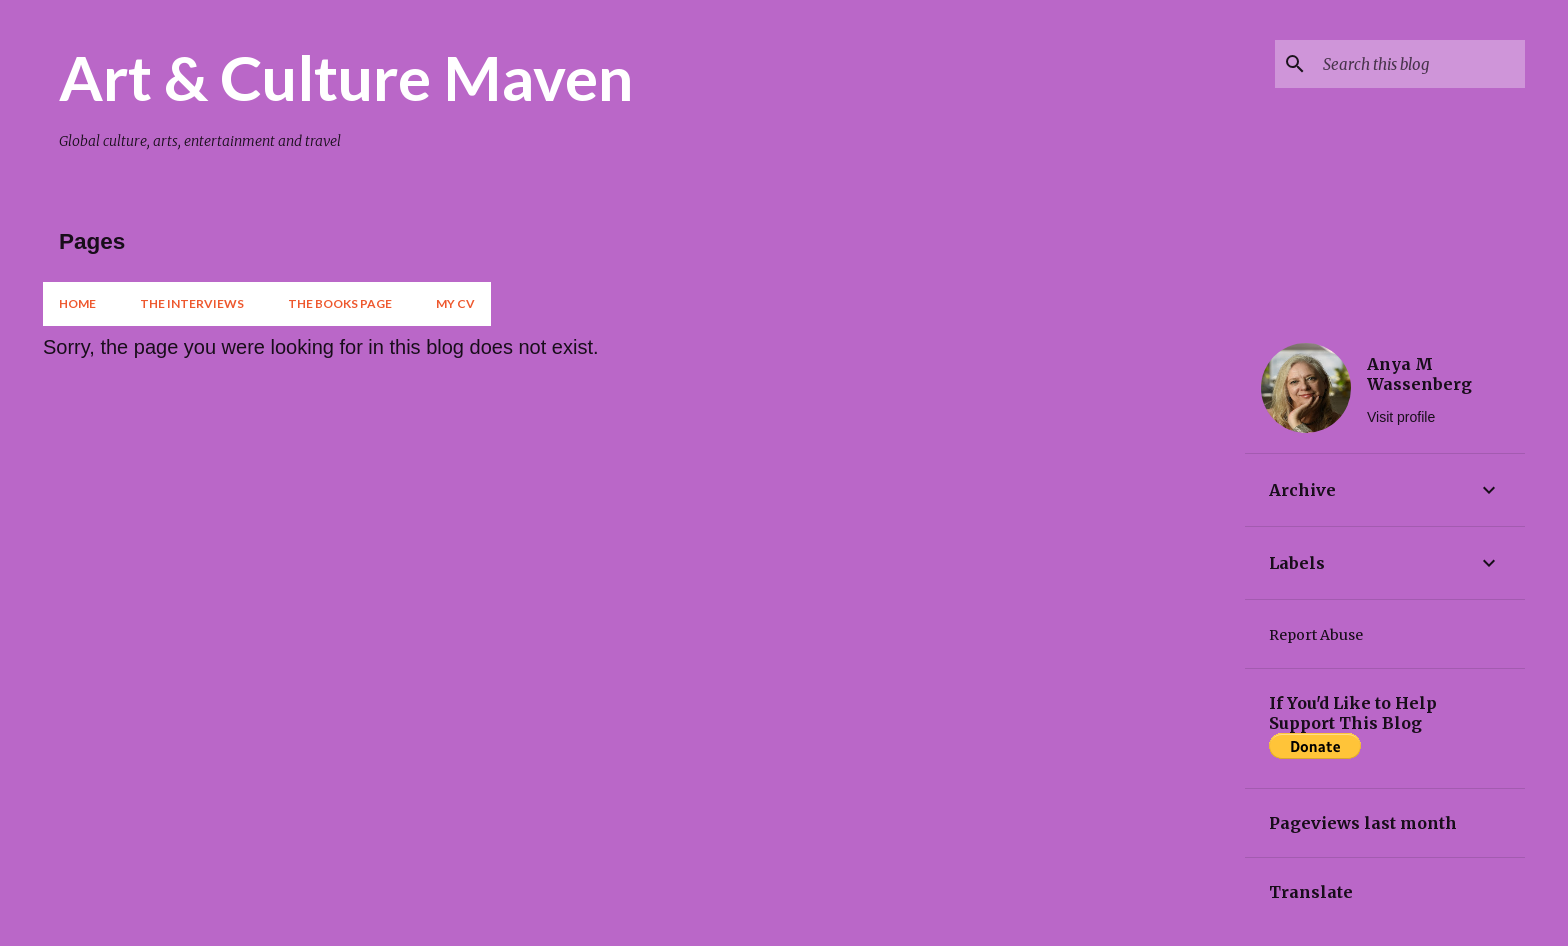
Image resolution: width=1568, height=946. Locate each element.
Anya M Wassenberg (1419, 374)
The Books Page (340, 303)
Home (77, 303)
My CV (455, 303)
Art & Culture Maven (346, 77)
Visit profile (1401, 417)
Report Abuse (1316, 635)
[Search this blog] (1420, 64)
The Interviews (192, 303)
